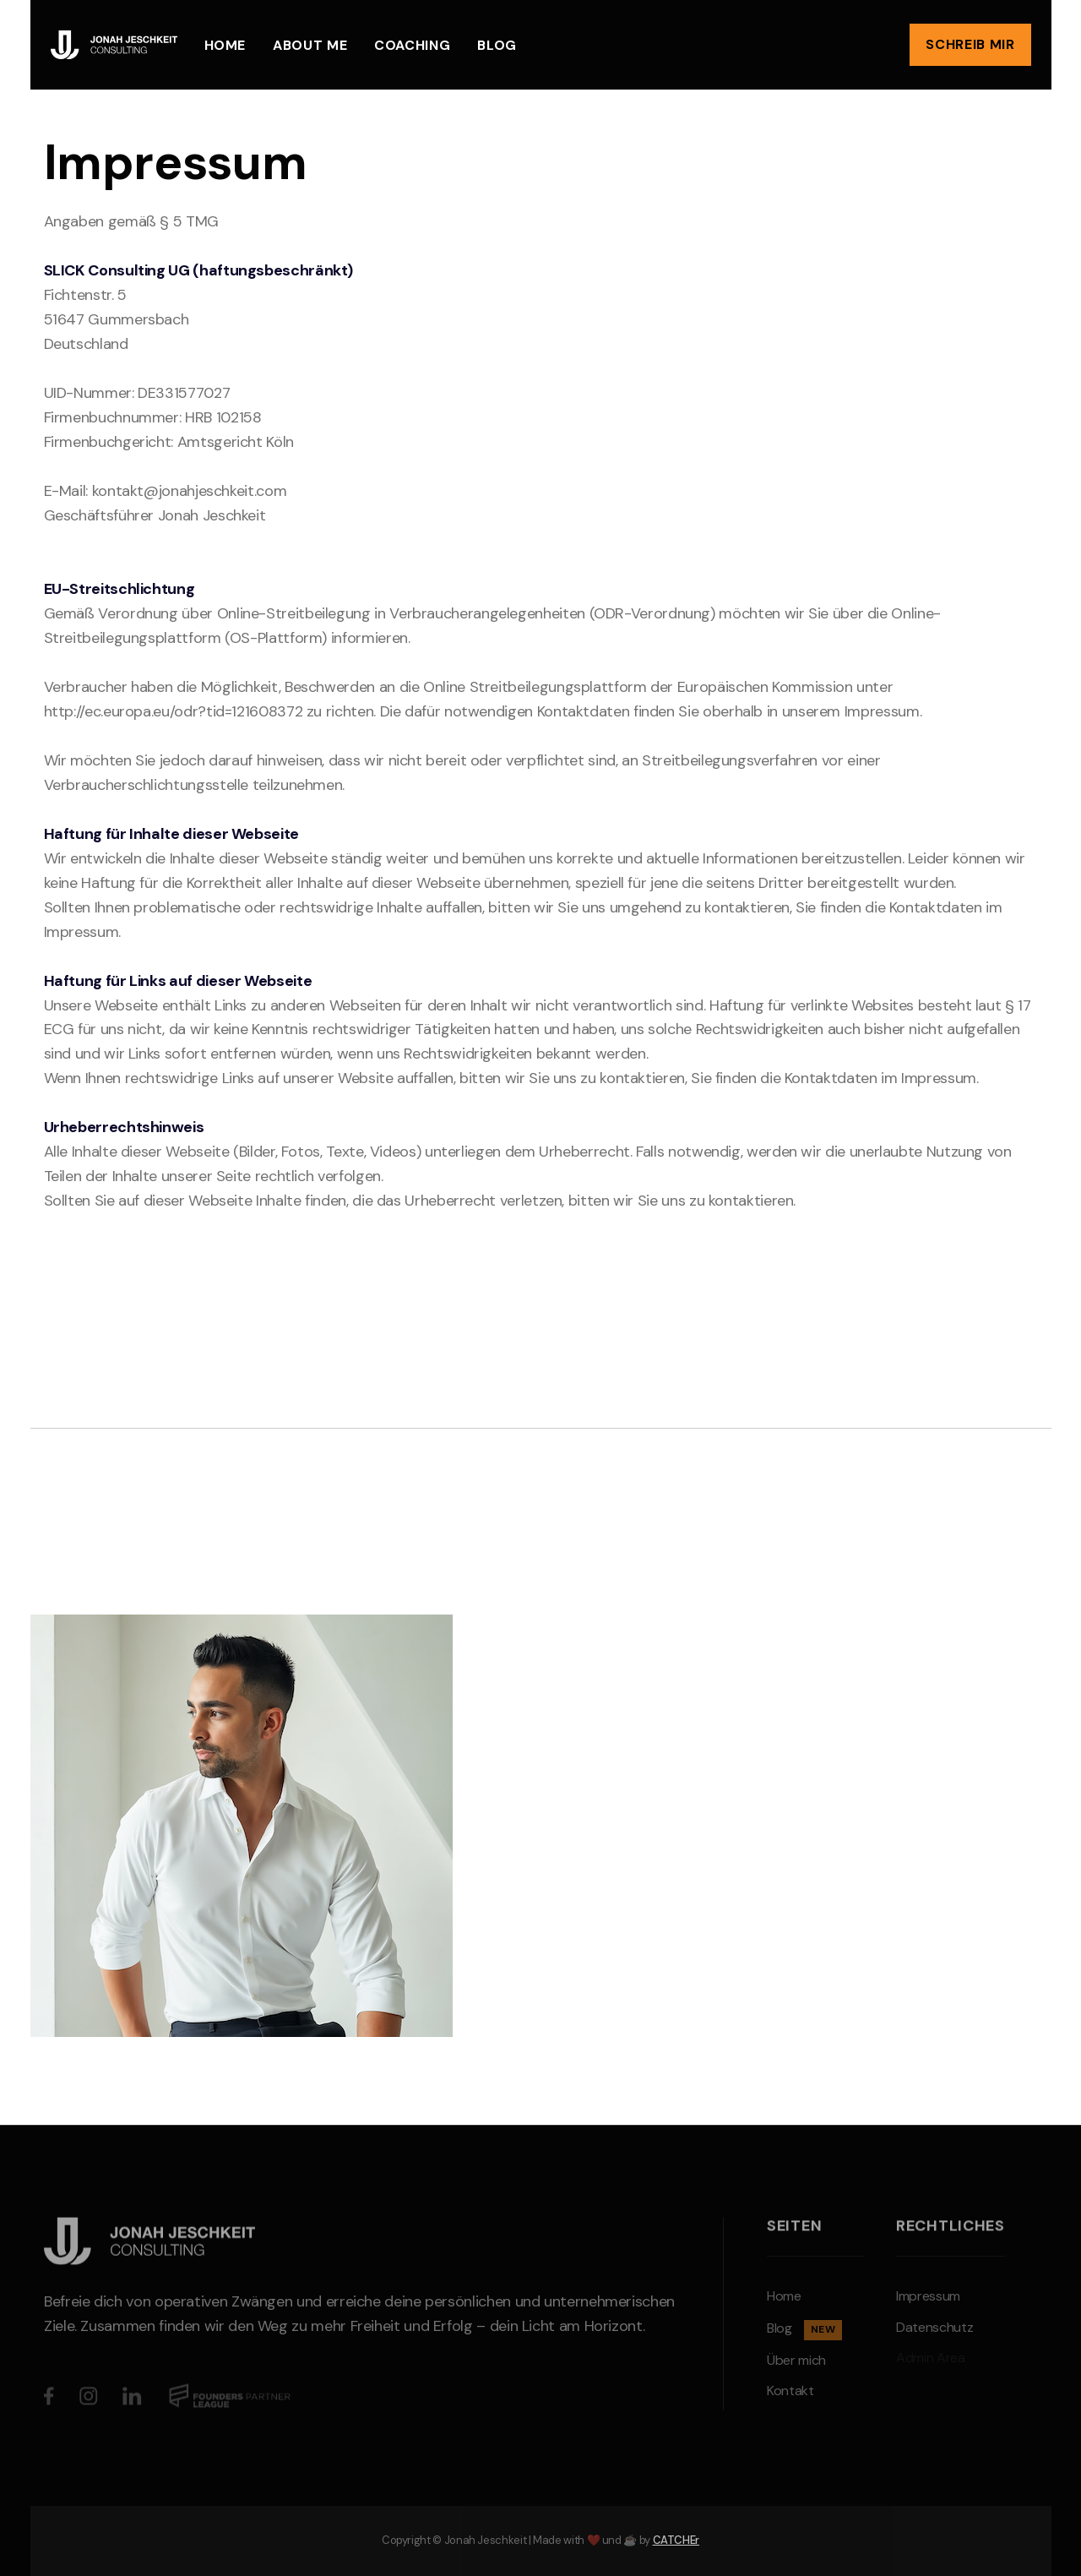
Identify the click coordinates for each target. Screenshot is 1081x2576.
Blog (497, 45)
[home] (114, 44)
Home (225, 45)
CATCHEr (676, 2540)
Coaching (412, 45)
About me (310, 45)
